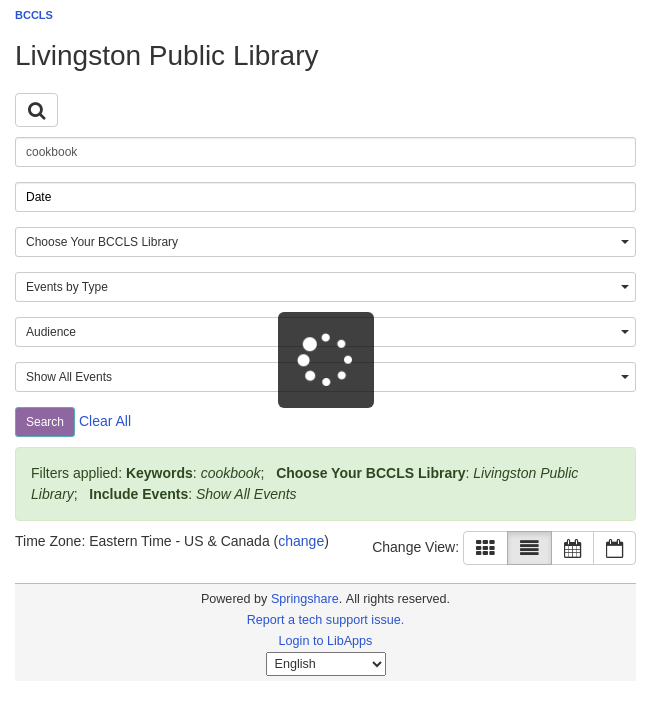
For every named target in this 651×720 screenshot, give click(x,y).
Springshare (305, 599)
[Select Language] (326, 664)
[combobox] (325, 242)
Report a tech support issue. (326, 620)
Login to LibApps (326, 641)
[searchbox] (325, 152)
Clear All (105, 421)
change (301, 541)
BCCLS (34, 15)
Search (45, 422)
